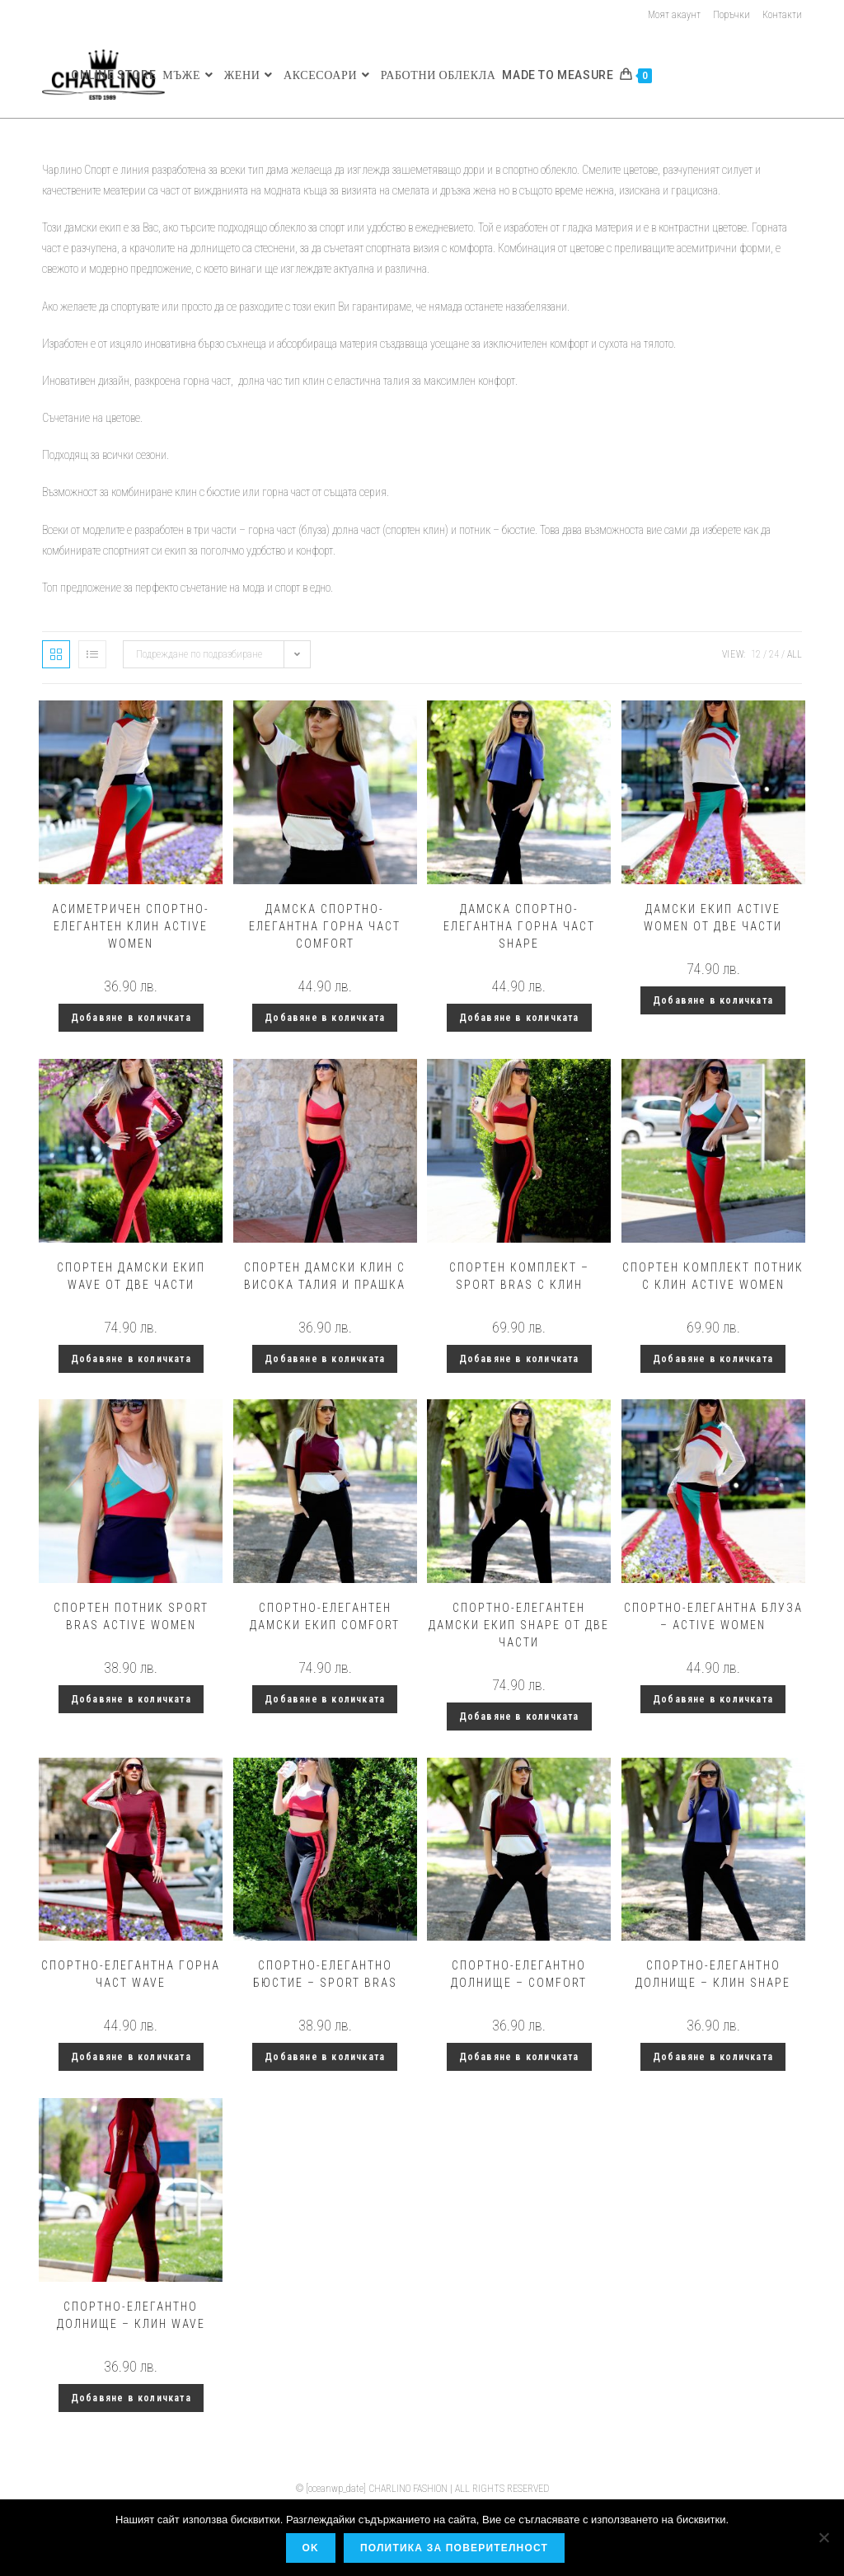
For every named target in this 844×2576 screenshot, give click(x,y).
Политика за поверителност (455, 2549)
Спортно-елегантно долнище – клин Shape (712, 1974)
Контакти (782, 15)
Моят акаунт (674, 15)
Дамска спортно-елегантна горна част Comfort (325, 926)
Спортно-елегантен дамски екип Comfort (325, 1616)
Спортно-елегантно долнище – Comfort (519, 1974)
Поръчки (731, 15)
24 (774, 654)
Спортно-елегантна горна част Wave (130, 1974)
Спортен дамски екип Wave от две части (131, 1276)
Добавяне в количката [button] (131, 1017)
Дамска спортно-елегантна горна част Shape (519, 926)
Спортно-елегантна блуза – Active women (713, 1616)
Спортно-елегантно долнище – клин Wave (131, 2315)
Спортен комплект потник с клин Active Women (713, 1276)
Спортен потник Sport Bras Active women (131, 1616)
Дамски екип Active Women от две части (713, 917)
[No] (823, 2538)
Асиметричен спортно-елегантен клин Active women (130, 926)
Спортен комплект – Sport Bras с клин (519, 1276)
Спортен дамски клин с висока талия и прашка (325, 1276)
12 (756, 654)
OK (311, 2549)
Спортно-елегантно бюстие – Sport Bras (325, 1974)
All (794, 654)
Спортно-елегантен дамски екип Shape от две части (519, 1625)
